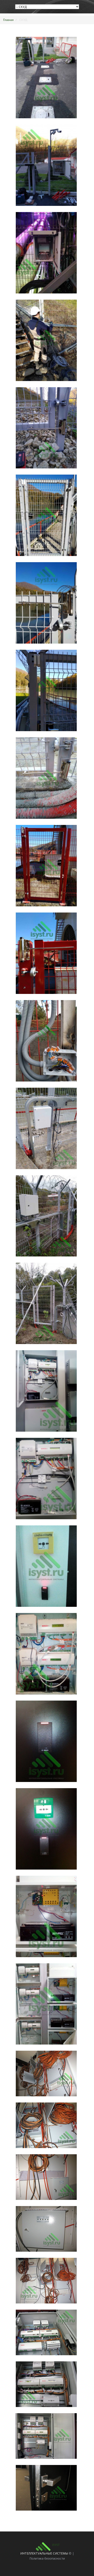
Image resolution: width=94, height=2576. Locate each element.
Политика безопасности (47, 2558)
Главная (8, 20)
